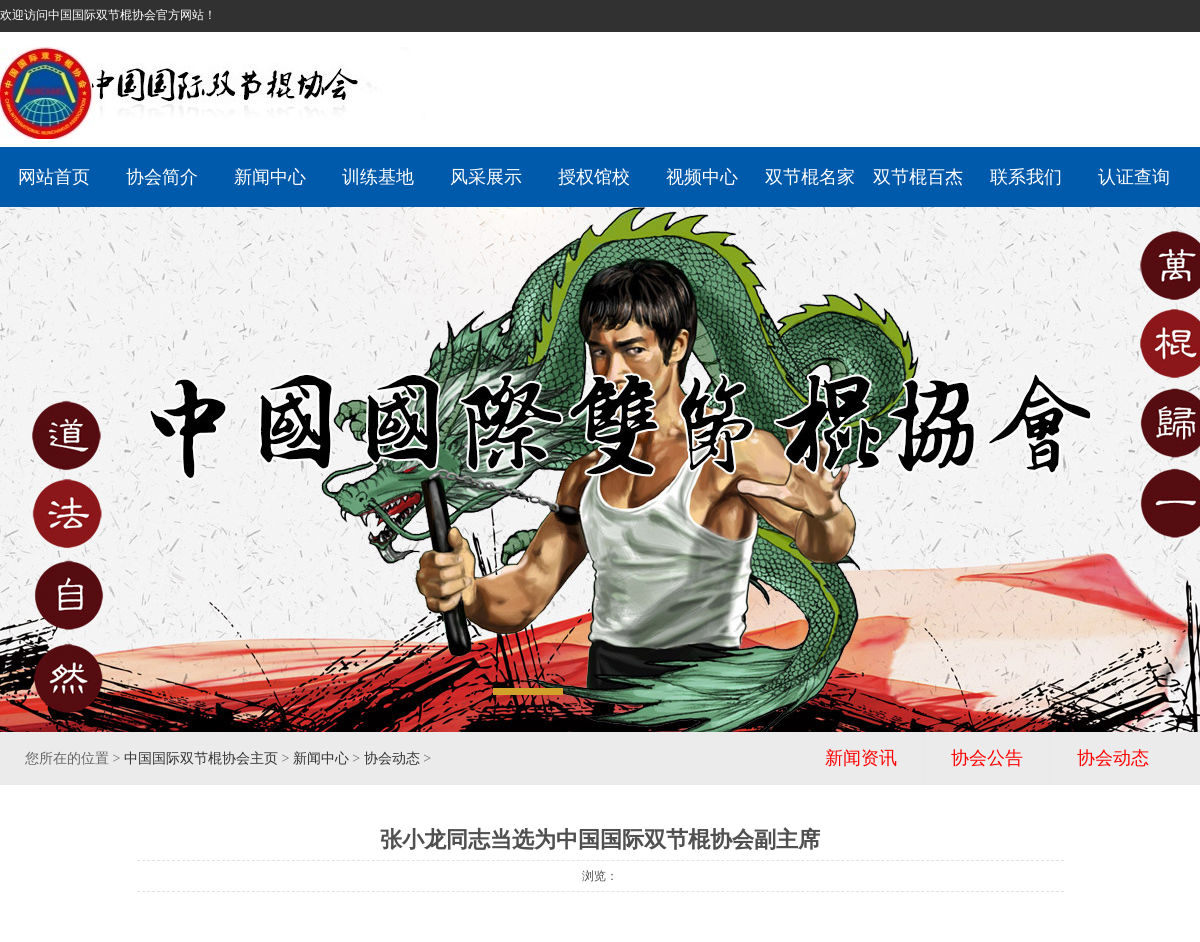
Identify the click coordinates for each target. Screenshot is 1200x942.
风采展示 (486, 177)
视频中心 (702, 177)
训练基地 (378, 177)
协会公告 (987, 758)
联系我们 (1026, 177)
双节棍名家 (810, 177)
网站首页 (54, 177)
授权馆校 (594, 177)
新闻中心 (270, 177)
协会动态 (392, 758)
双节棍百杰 (918, 177)
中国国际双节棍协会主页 (201, 758)
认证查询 (1134, 177)
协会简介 (162, 177)
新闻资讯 (861, 758)
